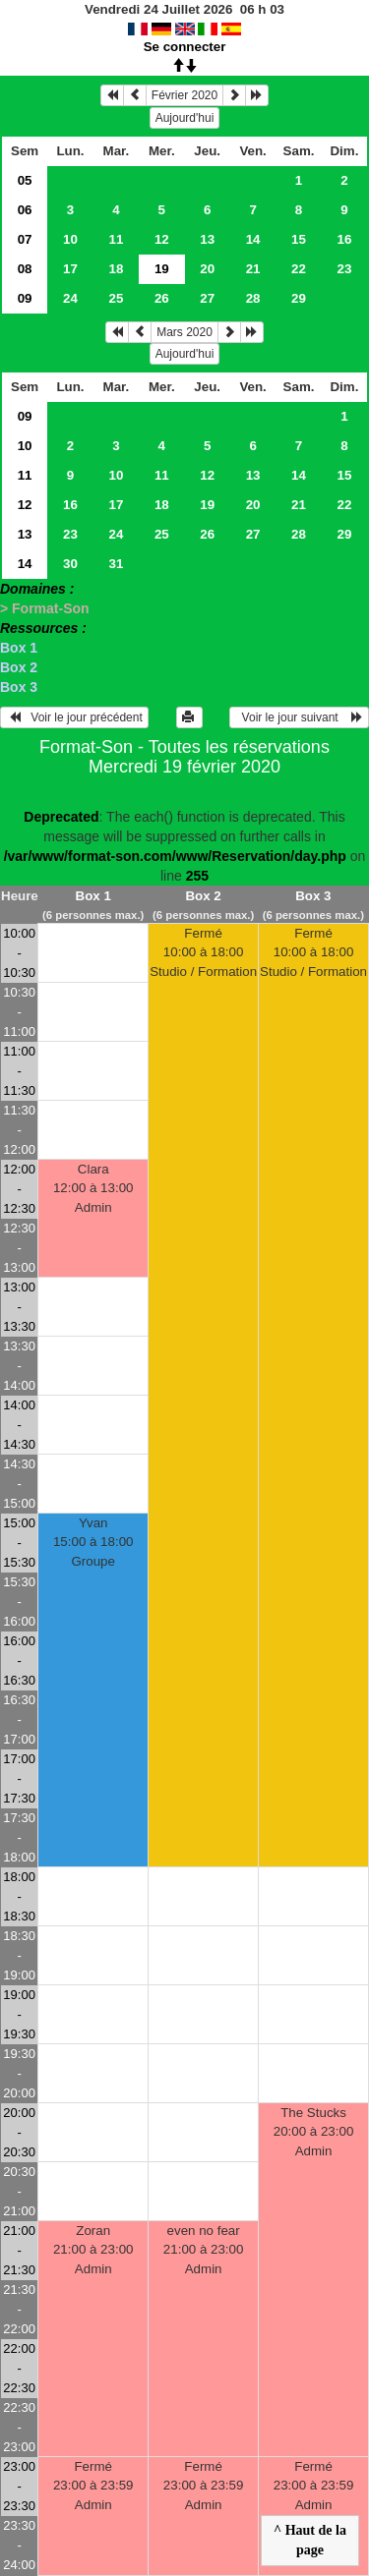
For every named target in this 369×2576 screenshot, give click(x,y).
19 (207, 504)
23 (345, 268)
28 (253, 298)
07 (25, 239)
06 (25, 209)
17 (70, 268)
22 (298, 268)
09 (25, 298)
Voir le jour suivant (299, 717)
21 (253, 268)
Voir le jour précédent (74, 717)
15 (298, 239)
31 (115, 563)
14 (253, 239)
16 (345, 239)
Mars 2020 (184, 332)
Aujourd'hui (185, 118)
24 (70, 298)
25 (115, 298)
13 (207, 239)
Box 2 (18, 667)
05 (25, 180)
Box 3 (18, 687)
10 (70, 239)
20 (207, 268)
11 (115, 239)
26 (161, 298)
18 (115, 268)
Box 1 (18, 648)
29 (298, 298)
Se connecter (185, 46)
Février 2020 (184, 95)
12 (161, 239)
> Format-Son (45, 608)
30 (70, 563)
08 (25, 268)
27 (207, 298)
